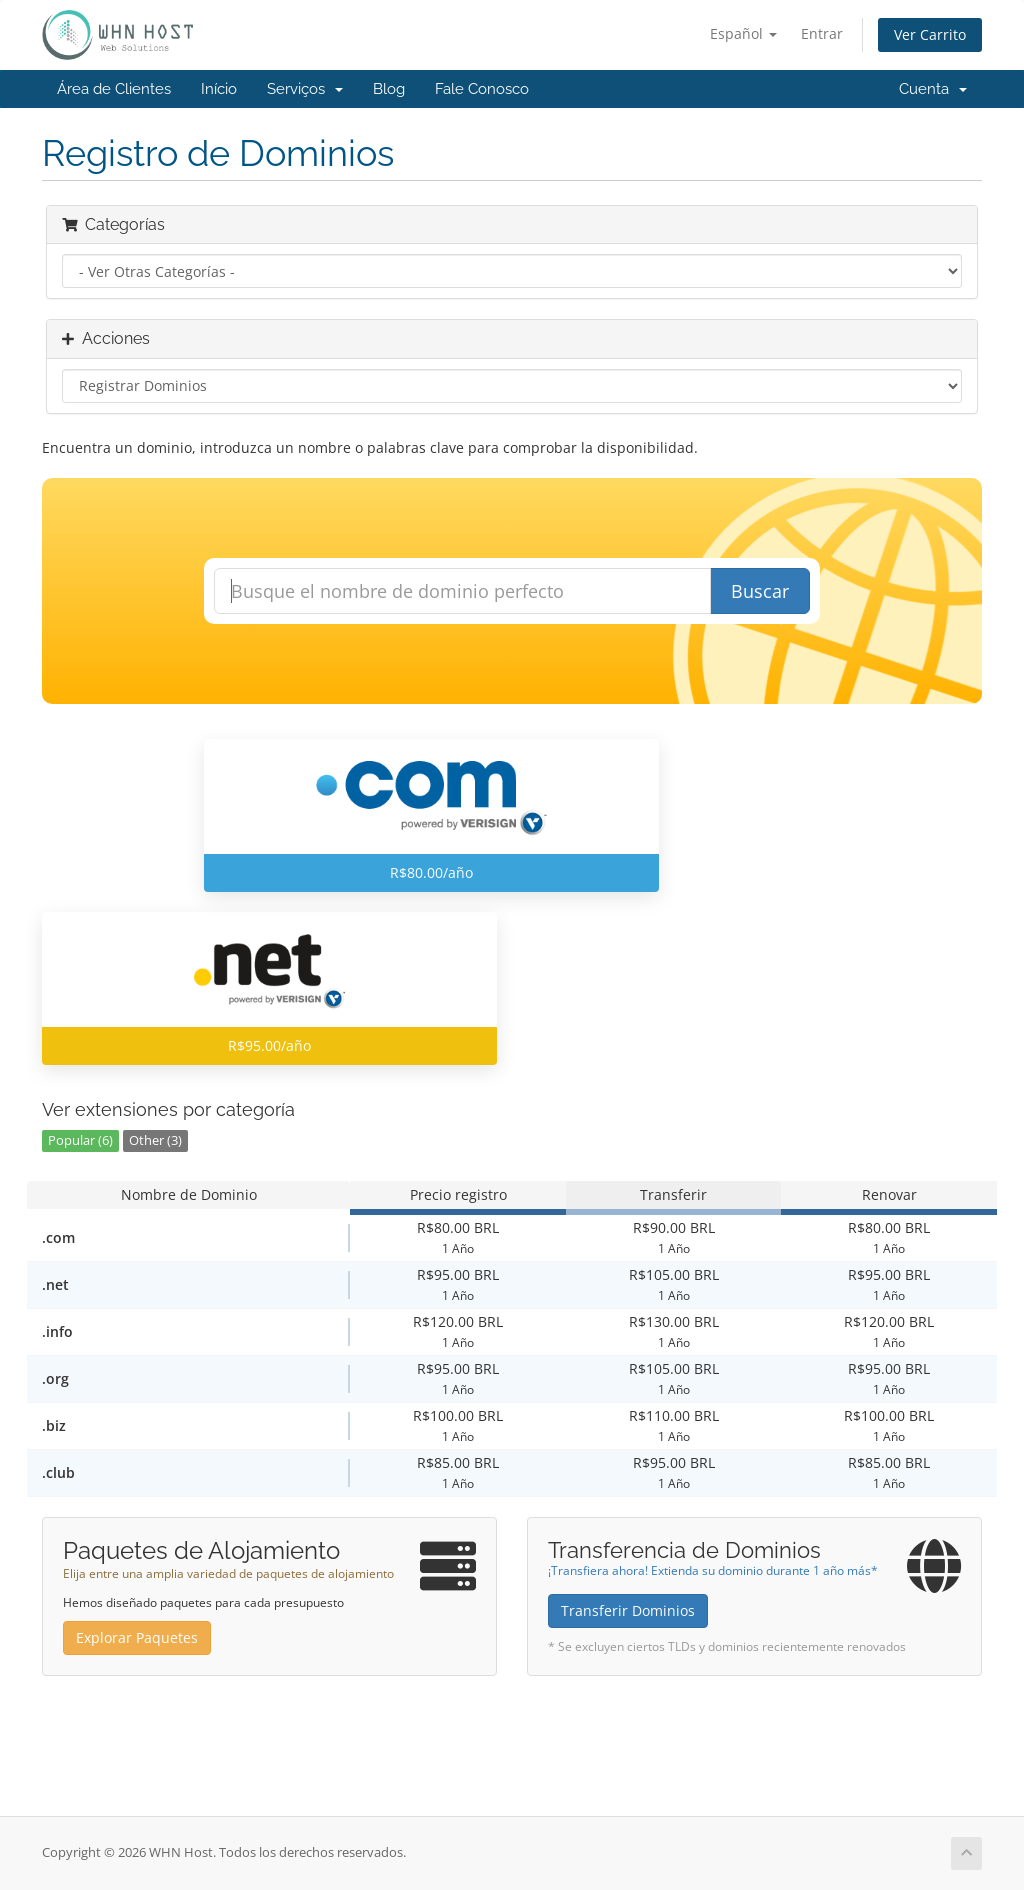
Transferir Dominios (628, 1610)
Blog (389, 89)
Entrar (822, 33)
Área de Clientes (114, 89)
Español (743, 33)
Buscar (760, 591)
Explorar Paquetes (137, 1637)
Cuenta (933, 89)
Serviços (305, 89)
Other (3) (155, 1140)
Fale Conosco (482, 89)
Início (219, 89)
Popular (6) (80, 1140)
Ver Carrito (930, 34)
